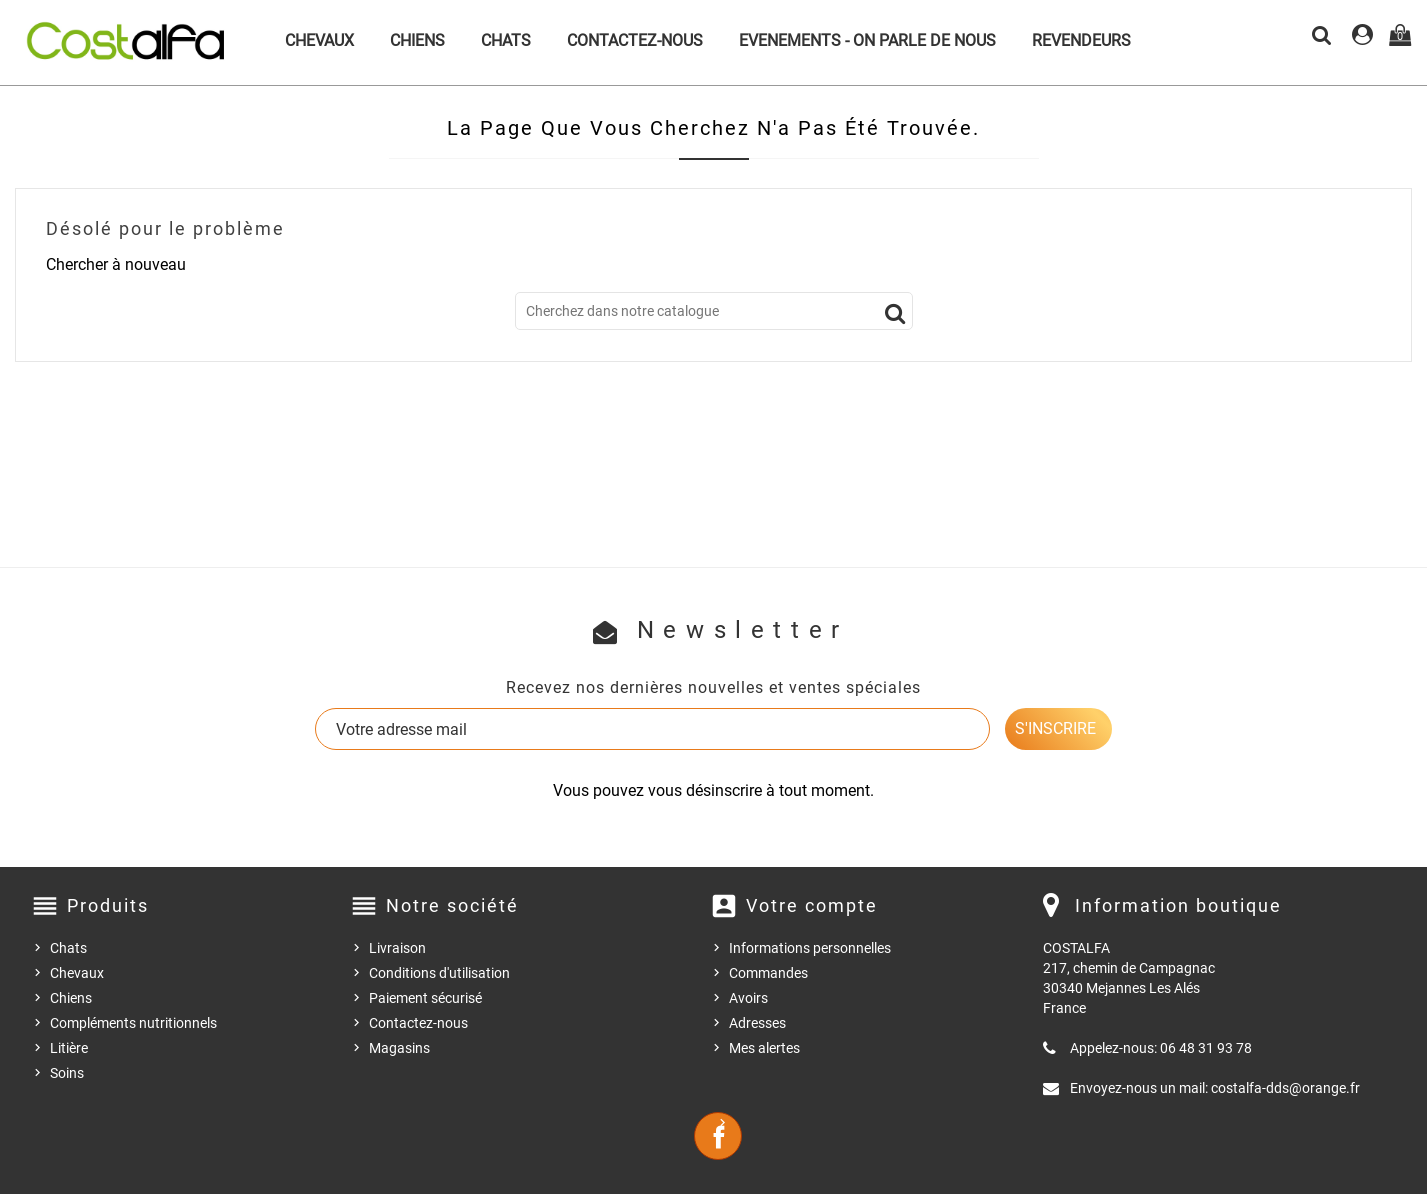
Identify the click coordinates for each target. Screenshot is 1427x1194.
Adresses (757, 1023)
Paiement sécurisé (425, 998)
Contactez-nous (635, 40)
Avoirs (748, 998)
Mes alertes (764, 1048)
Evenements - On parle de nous (867, 40)
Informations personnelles (810, 948)
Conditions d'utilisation (439, 973)
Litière (69, 1048)
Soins (67, 1073)
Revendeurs (1081, 40)
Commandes (768, 973)
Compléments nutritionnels (133, 1023)
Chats (506, 40)
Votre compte (812, 905)
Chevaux (319, 40)
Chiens (417, 40)
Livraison (397, 948)
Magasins (399, 1048)
